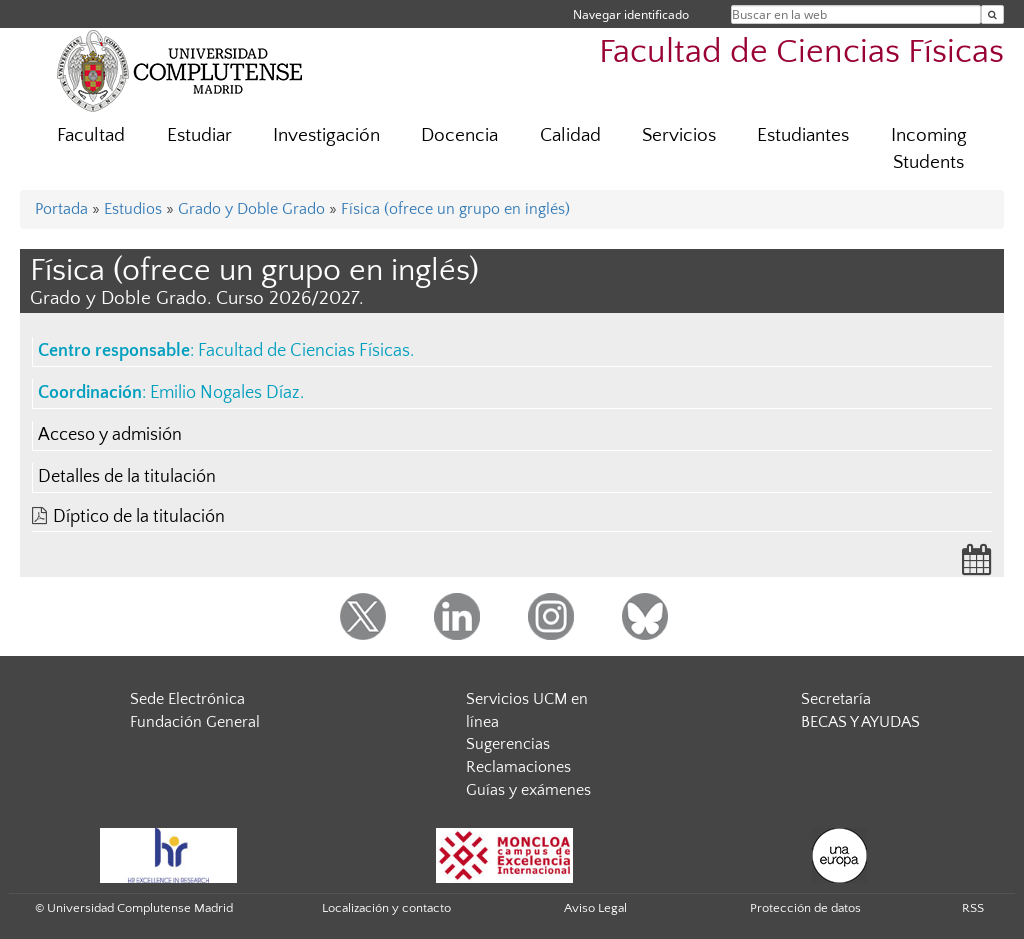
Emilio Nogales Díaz (225, 393)
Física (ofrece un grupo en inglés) (455, 209)
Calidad (570, 135)
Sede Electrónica (187, 699)
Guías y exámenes (528, 790)
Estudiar (199, 135)
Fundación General (195, 722)
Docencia (459, 135)
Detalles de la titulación (127, 477)
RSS (973, 908)
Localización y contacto (386, 908)
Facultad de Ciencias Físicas (801, 52)
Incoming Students (929, 149)
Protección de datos (805, 908)
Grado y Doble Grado (251, 209)
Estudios (133, 209)
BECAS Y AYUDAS (860, 722)
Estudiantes (803, 135)
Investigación (326, 135)
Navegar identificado (631, 14)
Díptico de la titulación (139, 517)
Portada (61, 209)
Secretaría (836, 699)
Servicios (679, 135)
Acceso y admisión (110, 435)
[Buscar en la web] (992, 14)
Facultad (91, 135)
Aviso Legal (595, 908)
